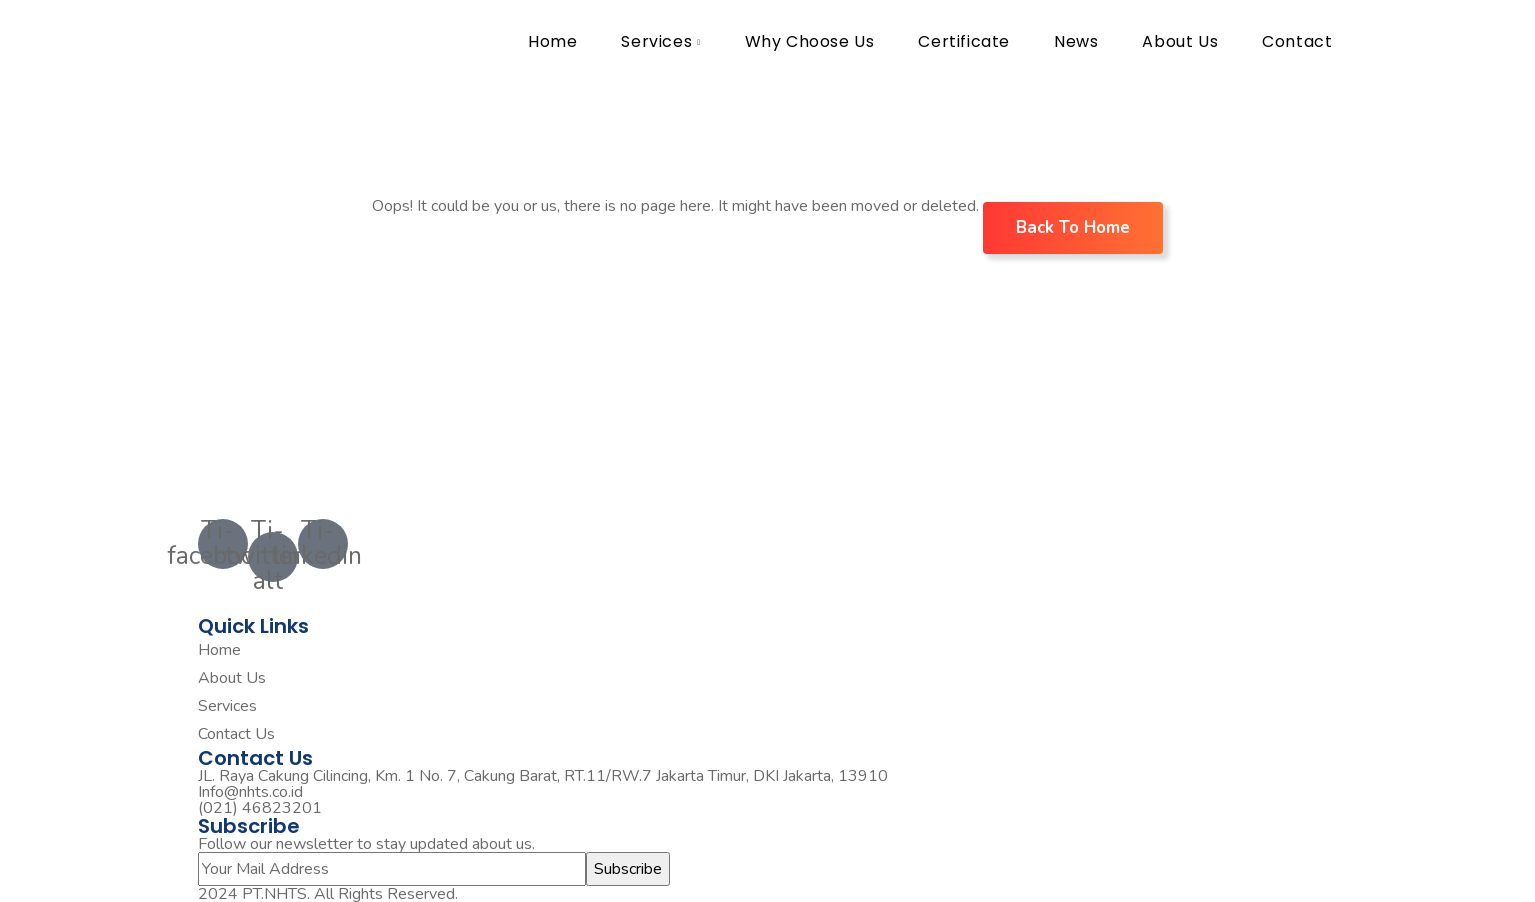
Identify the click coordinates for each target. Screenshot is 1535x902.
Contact (1297, 41)
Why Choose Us (810, 41)
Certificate (964, 41)
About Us (1180, 41)
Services (656, 41)
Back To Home (1073, 227)
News (1076, 41)
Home (552, 41)
